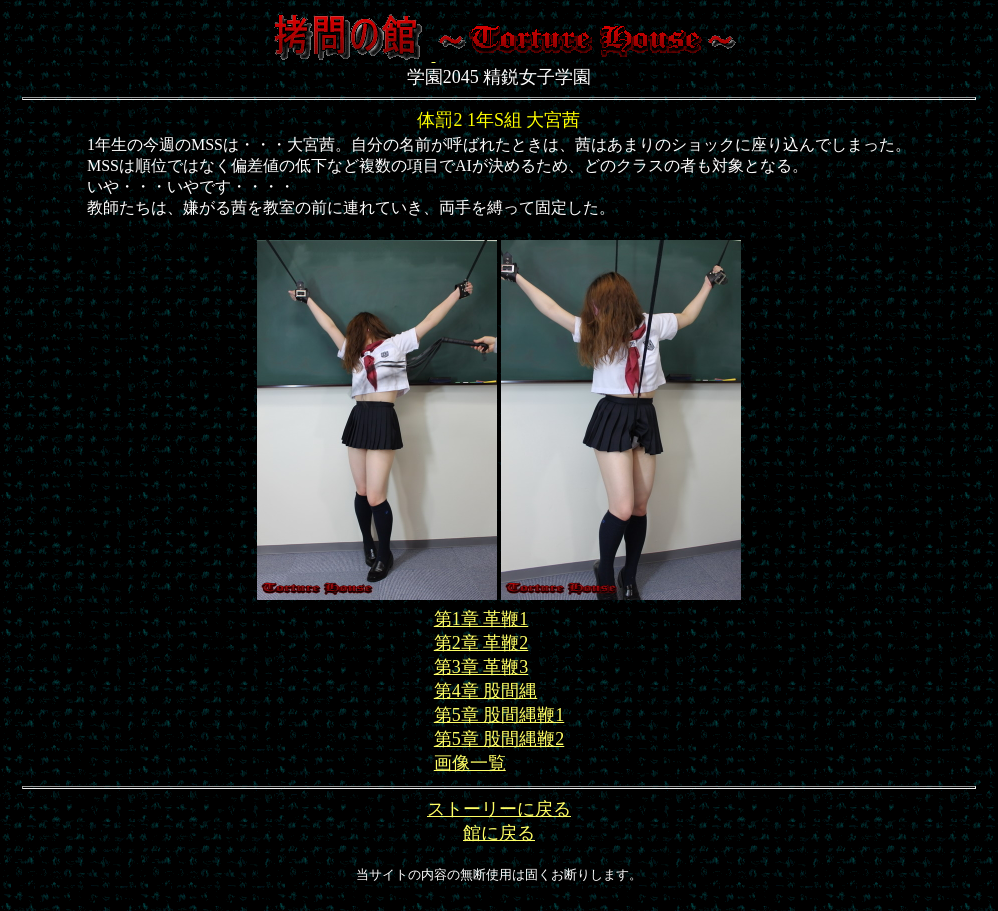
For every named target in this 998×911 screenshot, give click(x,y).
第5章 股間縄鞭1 (499, 715)
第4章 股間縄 (486, 691)
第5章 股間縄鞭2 (499, 739)
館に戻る (499, 833)
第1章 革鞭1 (481, 619)
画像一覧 (470, 763)
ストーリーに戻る (499, 809)
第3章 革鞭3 (481, 667)
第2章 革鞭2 (481, 643)
